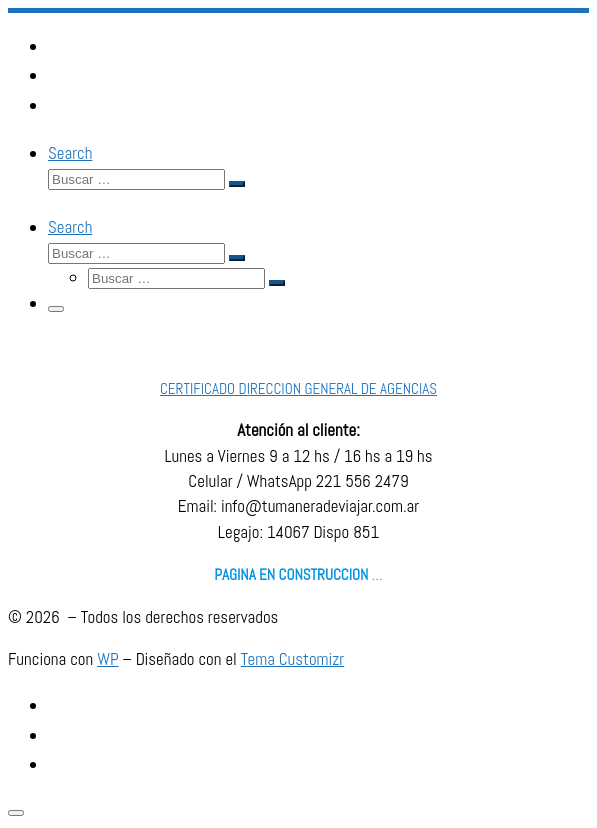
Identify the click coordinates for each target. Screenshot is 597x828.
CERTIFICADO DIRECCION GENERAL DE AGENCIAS (298, 388)
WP (107, 659)
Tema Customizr (293, 659)
